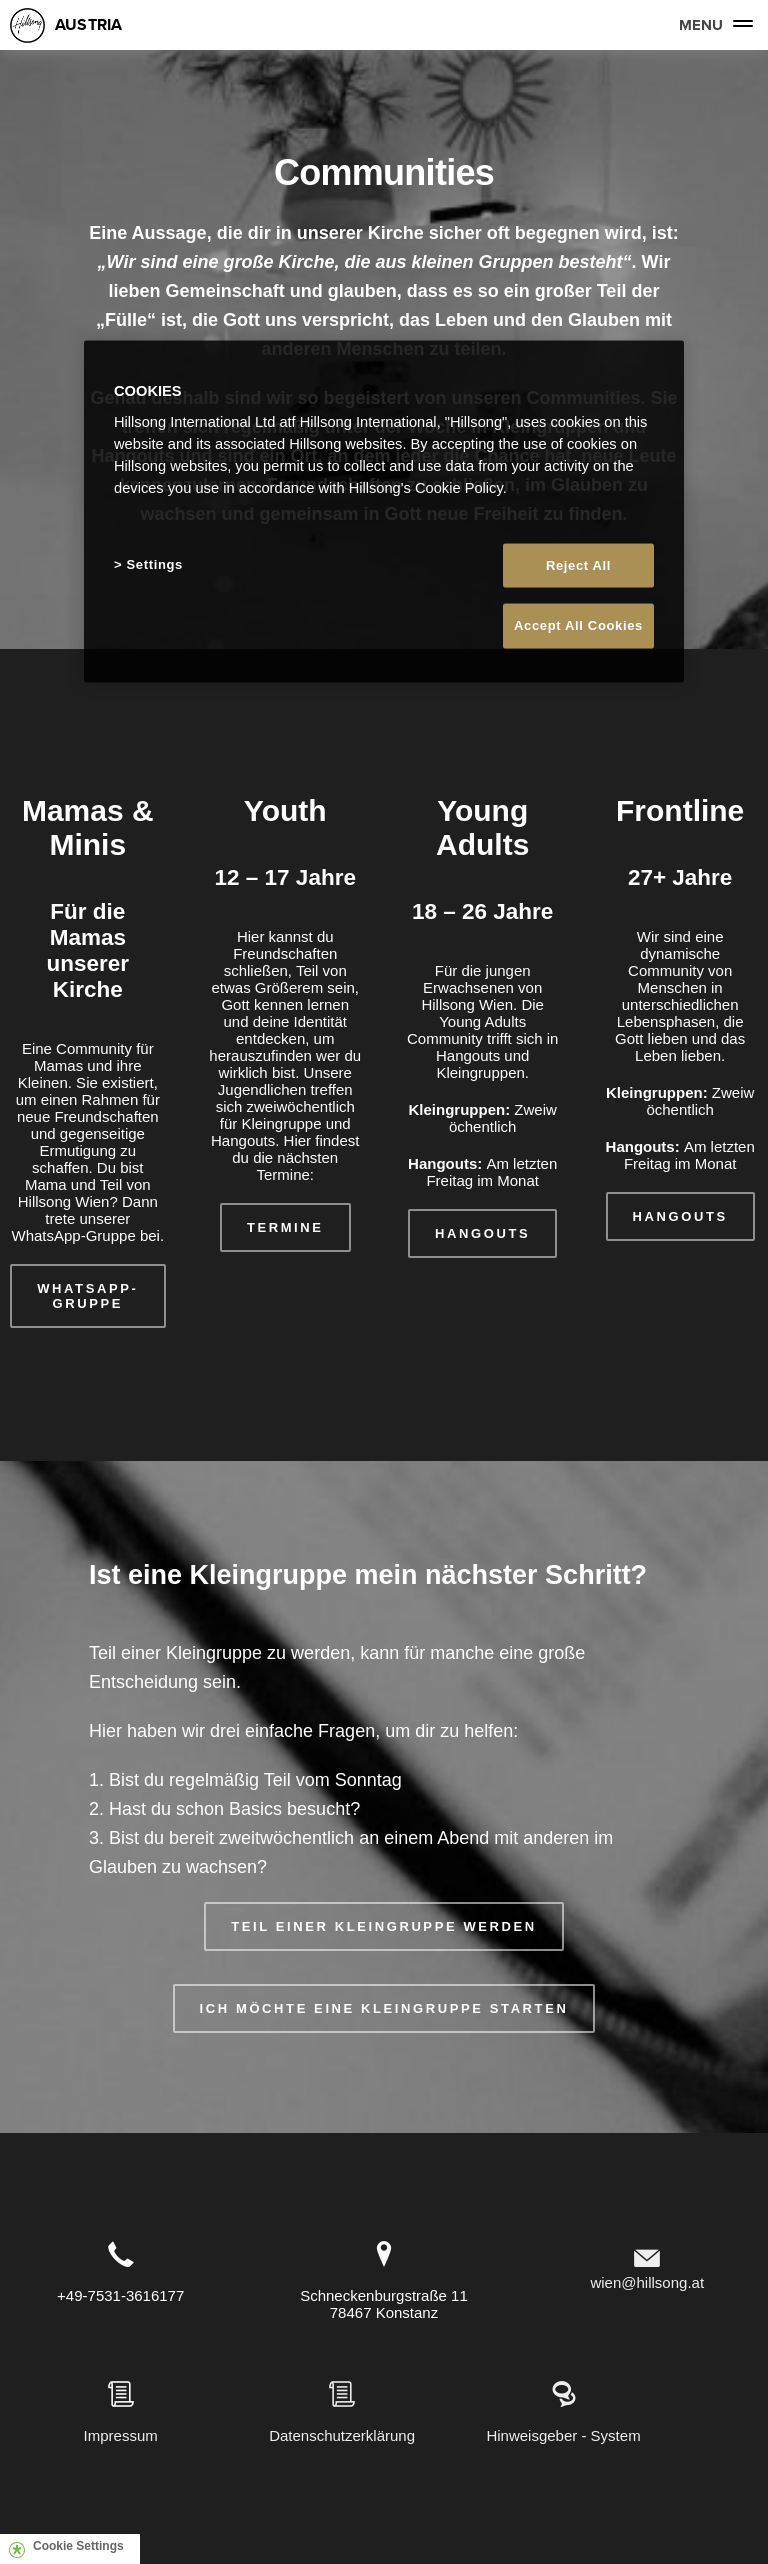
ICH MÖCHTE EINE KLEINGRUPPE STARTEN (384, 2008)
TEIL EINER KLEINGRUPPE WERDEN (384, 1926)
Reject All (578, 565)
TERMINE (285, 1227)
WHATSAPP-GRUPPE (87, 1296)
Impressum (121, 2435)
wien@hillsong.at (647, 2282)
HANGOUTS (482, 1233)
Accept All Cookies (578, 625)
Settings (155, 564)
